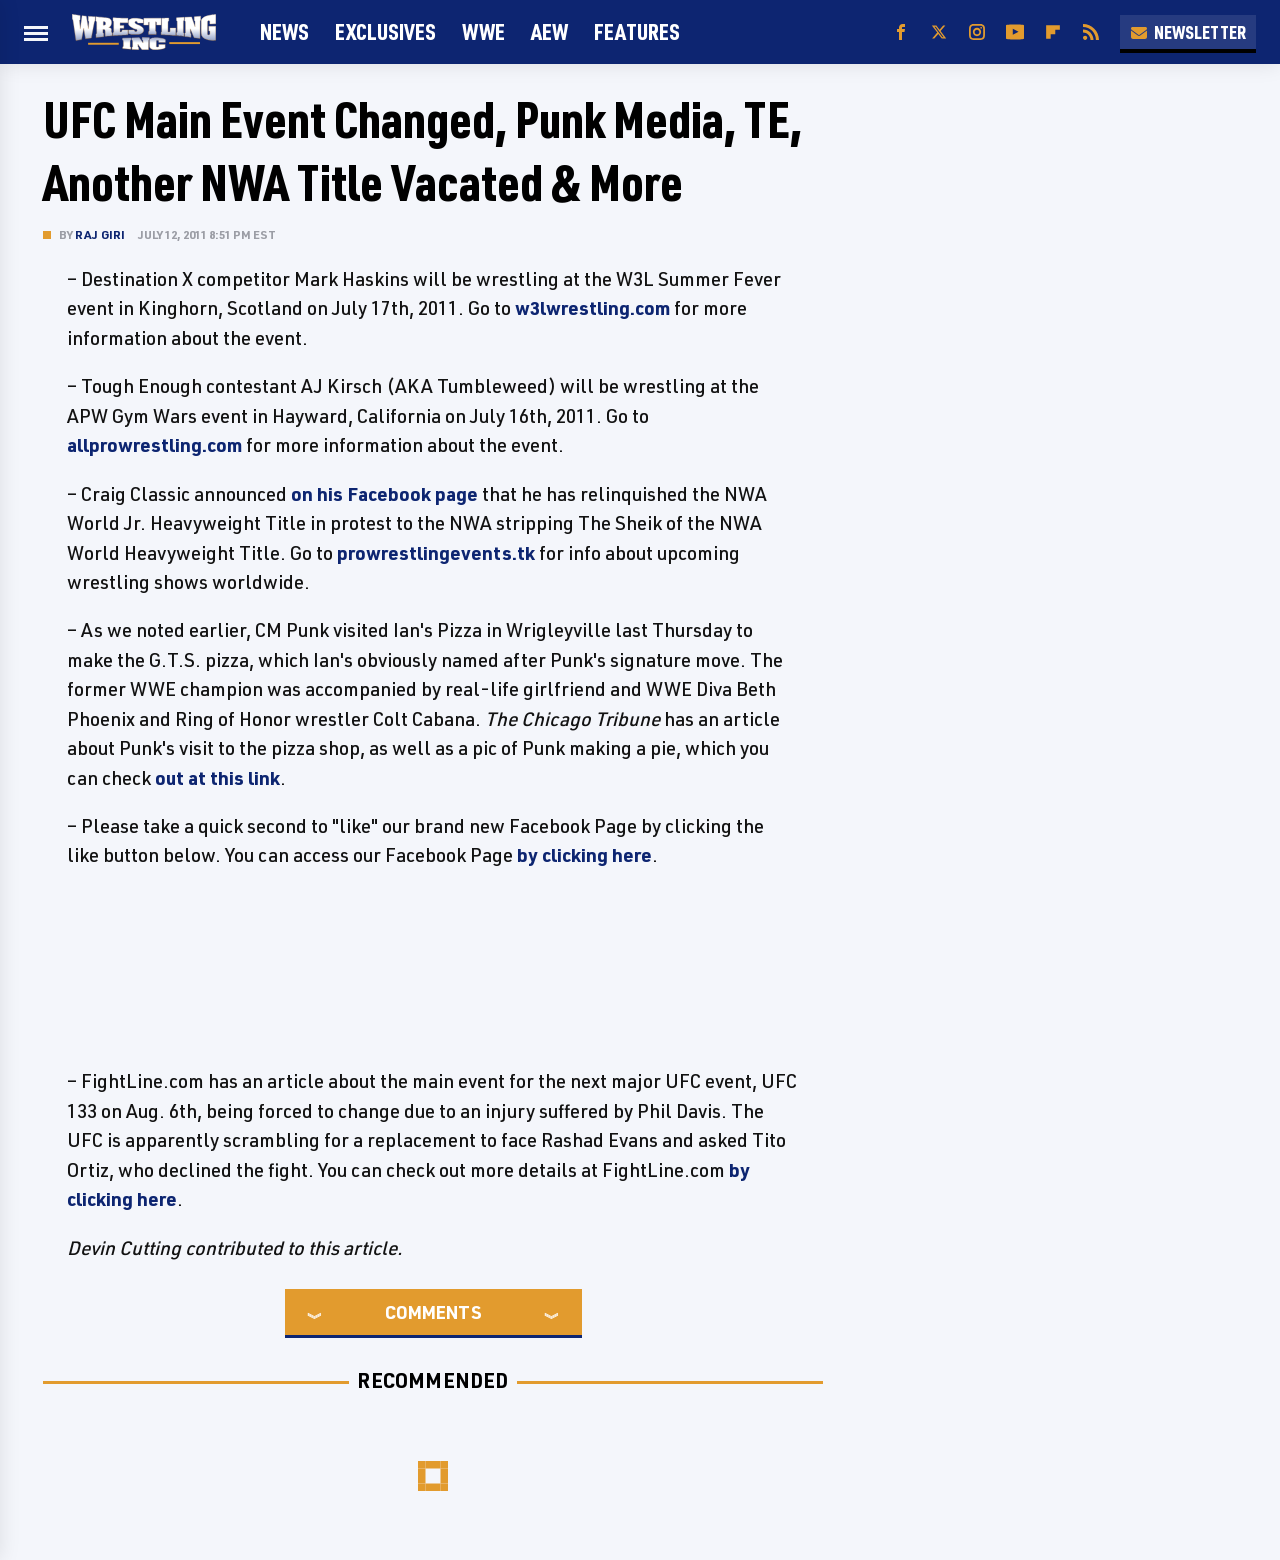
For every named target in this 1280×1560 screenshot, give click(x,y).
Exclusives (385, 31)
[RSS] (1091, 32)
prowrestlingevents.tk (436, 553)
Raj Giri (100, 234)
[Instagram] (977, 32)
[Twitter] (939, 32)
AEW (549, 31)
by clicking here (584, 855)
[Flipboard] (1053, 32)
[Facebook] (901, 32)
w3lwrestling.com (592, 308)
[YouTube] (1015, 32)
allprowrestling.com (154, 445)
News (284, 31)
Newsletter (1188, 32)
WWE (483, 31)
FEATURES (637, 31)
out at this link (217, 778)
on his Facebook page (384, 494)
